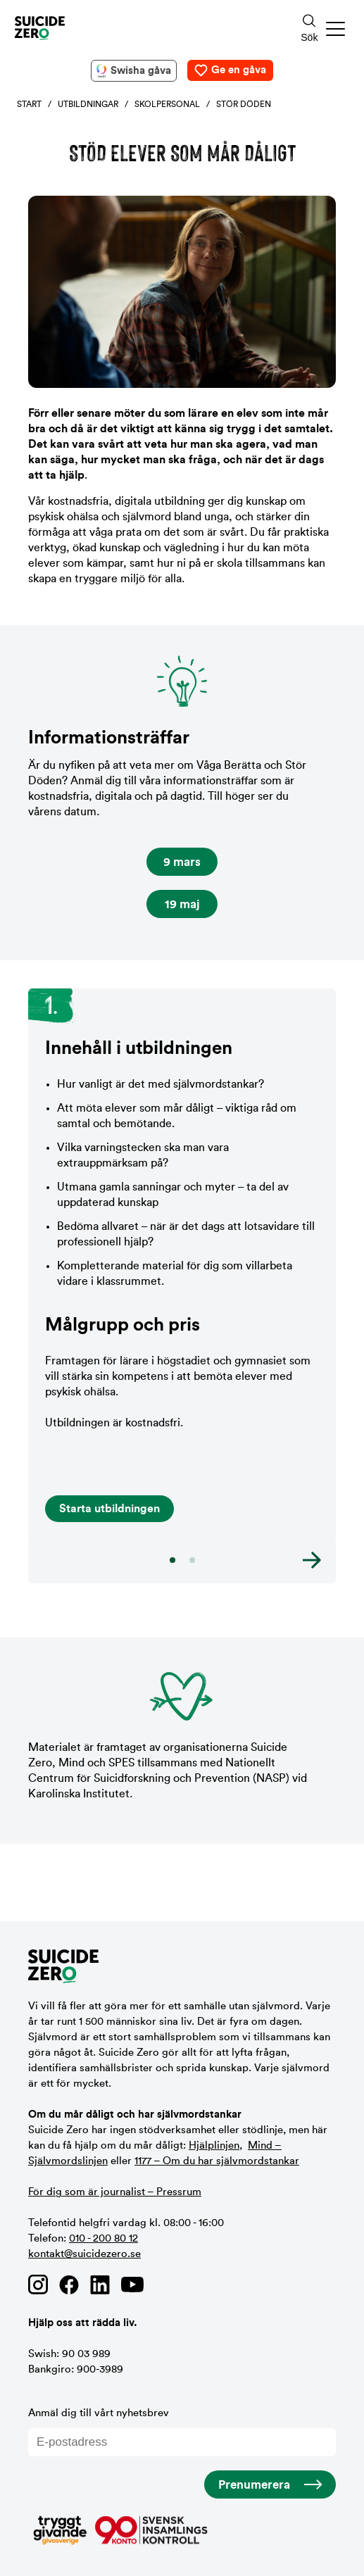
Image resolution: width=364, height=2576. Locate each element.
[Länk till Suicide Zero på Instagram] (38, 2284)
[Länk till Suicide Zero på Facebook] (69, 2284)
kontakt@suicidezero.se (84, 2254)
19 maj (182, 904)
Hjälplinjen (214, 2145)
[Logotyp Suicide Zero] (138, 28)
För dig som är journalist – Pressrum (114, 2192)
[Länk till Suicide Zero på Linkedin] (100, 2284)
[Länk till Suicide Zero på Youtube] (132, 2284)
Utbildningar (88, 104)
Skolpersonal (167, 104)
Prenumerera (254, 2485)
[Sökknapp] (309, 28)
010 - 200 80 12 (103, 2238)
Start (29, 104)
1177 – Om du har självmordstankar (216, 2161)
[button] (336, 28)
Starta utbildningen (109, 1508)
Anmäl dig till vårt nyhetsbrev (182, 2432)
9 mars (182, 862)
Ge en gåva (238, 70)
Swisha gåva (141, 70)
